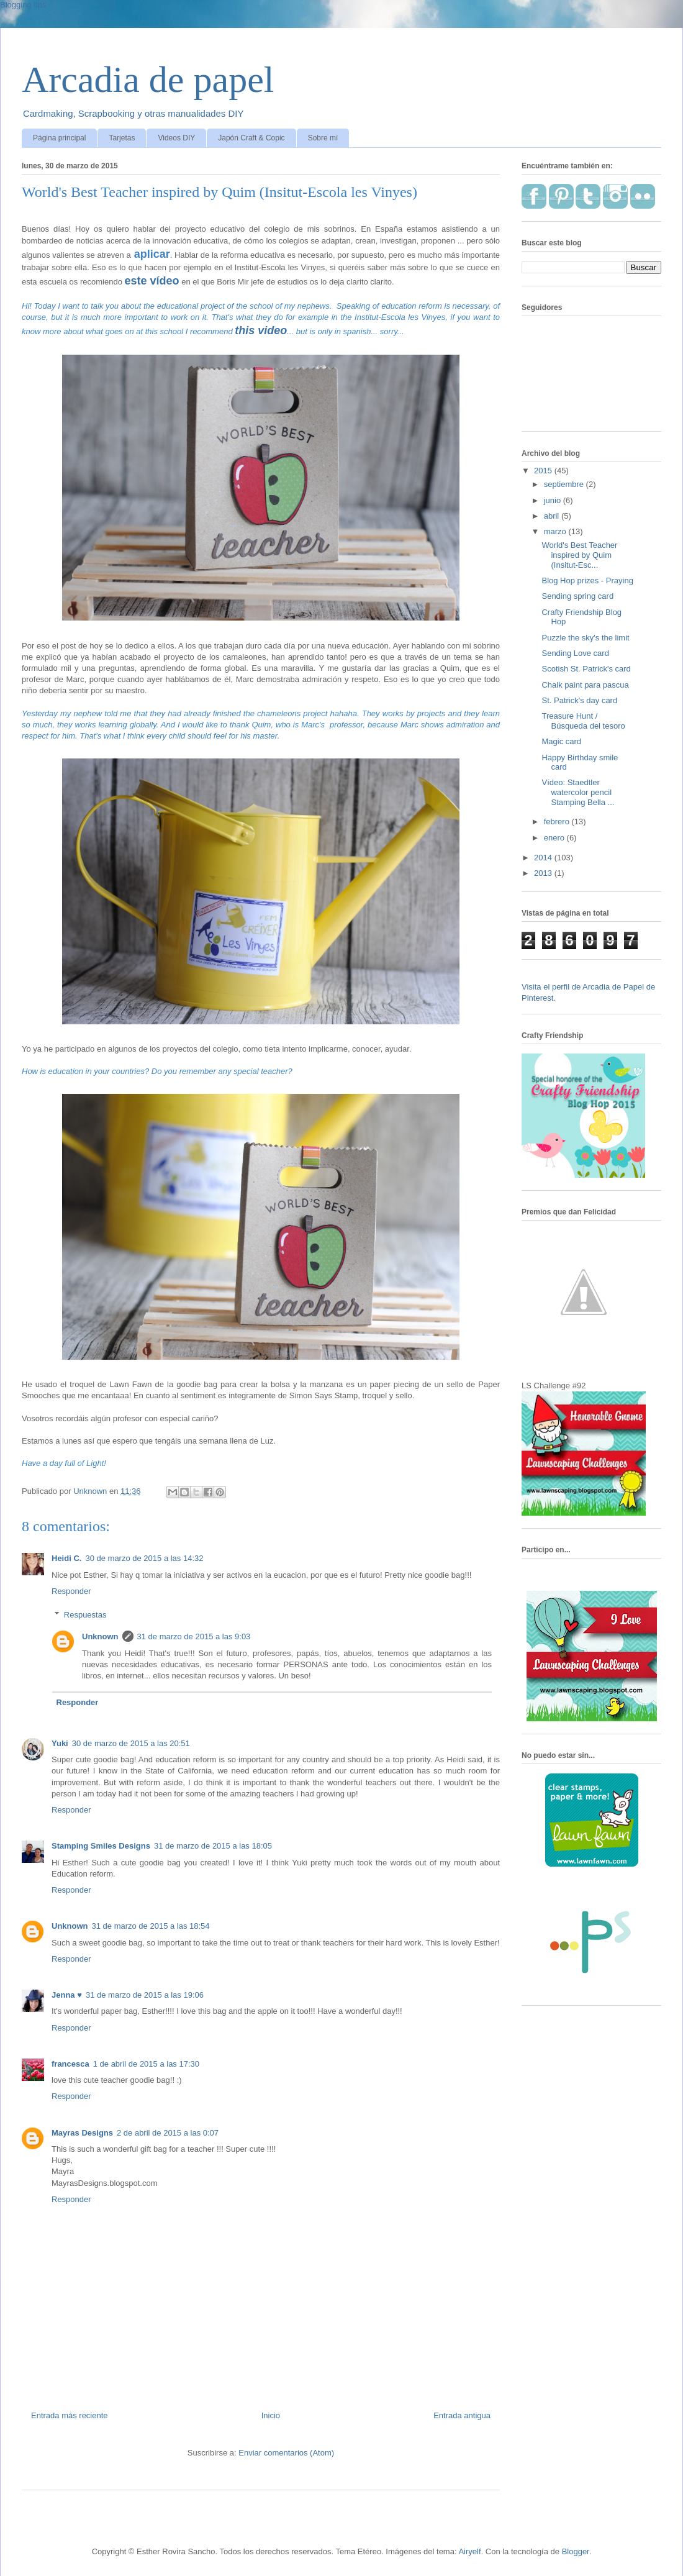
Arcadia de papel (148, 79)
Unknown (100, 1636)
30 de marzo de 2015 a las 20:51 (131, 1743)
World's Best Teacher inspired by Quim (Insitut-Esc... (579, 554)
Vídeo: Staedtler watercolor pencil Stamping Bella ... (577, 792)
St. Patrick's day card (579, 700)
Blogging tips (23, 4)
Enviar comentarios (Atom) (286, 2452)
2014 (544, 857)
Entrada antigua (462, 2415)
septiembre (565, 484)
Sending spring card (577, 596)
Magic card (561, 741)
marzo (556, 531)
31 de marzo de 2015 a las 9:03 (194, 1636)
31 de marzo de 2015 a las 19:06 (145, 1995)
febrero (558, 821)
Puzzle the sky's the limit (585, 637)
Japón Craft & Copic (251, 138)
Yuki (60, 1743)
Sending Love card (574, 653)
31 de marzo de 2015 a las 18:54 (151, 1926)
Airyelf (469, 2551)
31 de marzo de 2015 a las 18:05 (213, 1845)
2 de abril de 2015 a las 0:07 (168, 2132)
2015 (544, 470)
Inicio (270, 2415)
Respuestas (85, 1614)
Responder (71, 1591)
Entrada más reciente (69, 2415)
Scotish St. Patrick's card (585, 668)
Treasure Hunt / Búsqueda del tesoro (583, 720)
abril (552, 516)
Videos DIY (176, 138)
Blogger (575, 2551)
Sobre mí (323, 138)
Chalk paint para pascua (584, 685)
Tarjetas (122, 138)
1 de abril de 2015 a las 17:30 (146, 2064)
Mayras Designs (82, 2132)
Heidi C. (66, 1558)
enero (555, 837)
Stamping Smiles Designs (101, 1845)
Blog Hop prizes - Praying (587, 580)
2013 (544, 873)
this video (261, 330)
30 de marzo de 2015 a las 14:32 (144, 1558)
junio (553, 500)
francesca (70, 2064)
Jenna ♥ (67, 1995)
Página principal (59, 138)
